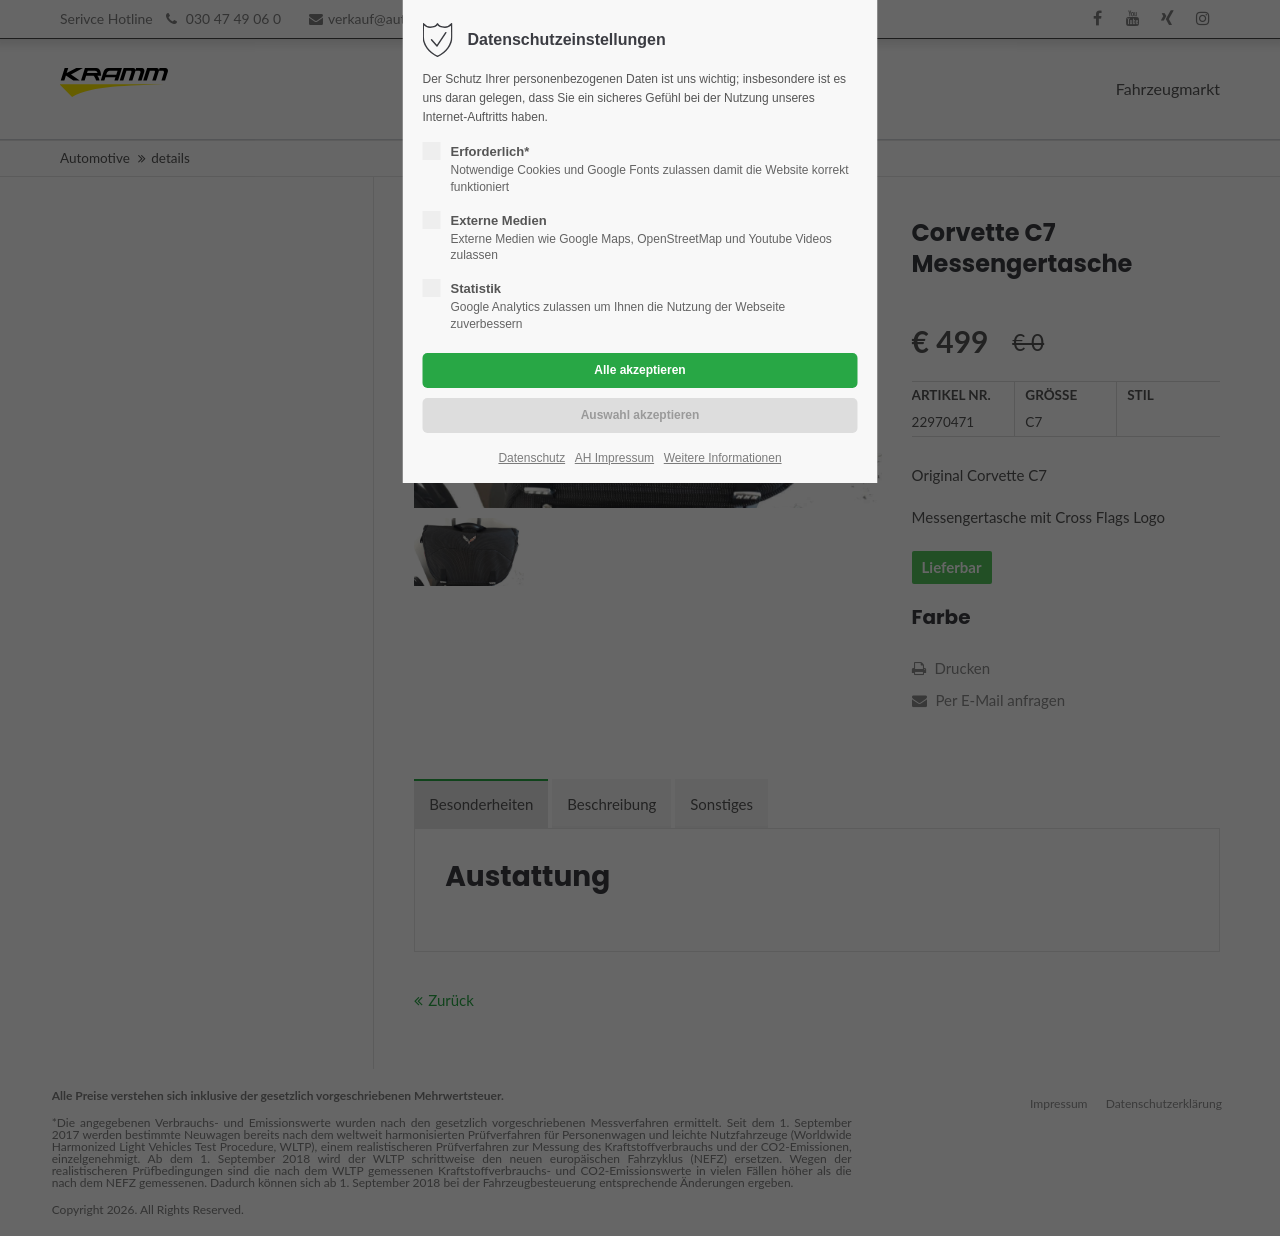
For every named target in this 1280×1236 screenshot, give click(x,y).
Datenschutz (531, 458)
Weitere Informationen (723, 458)
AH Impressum (614, 458)
